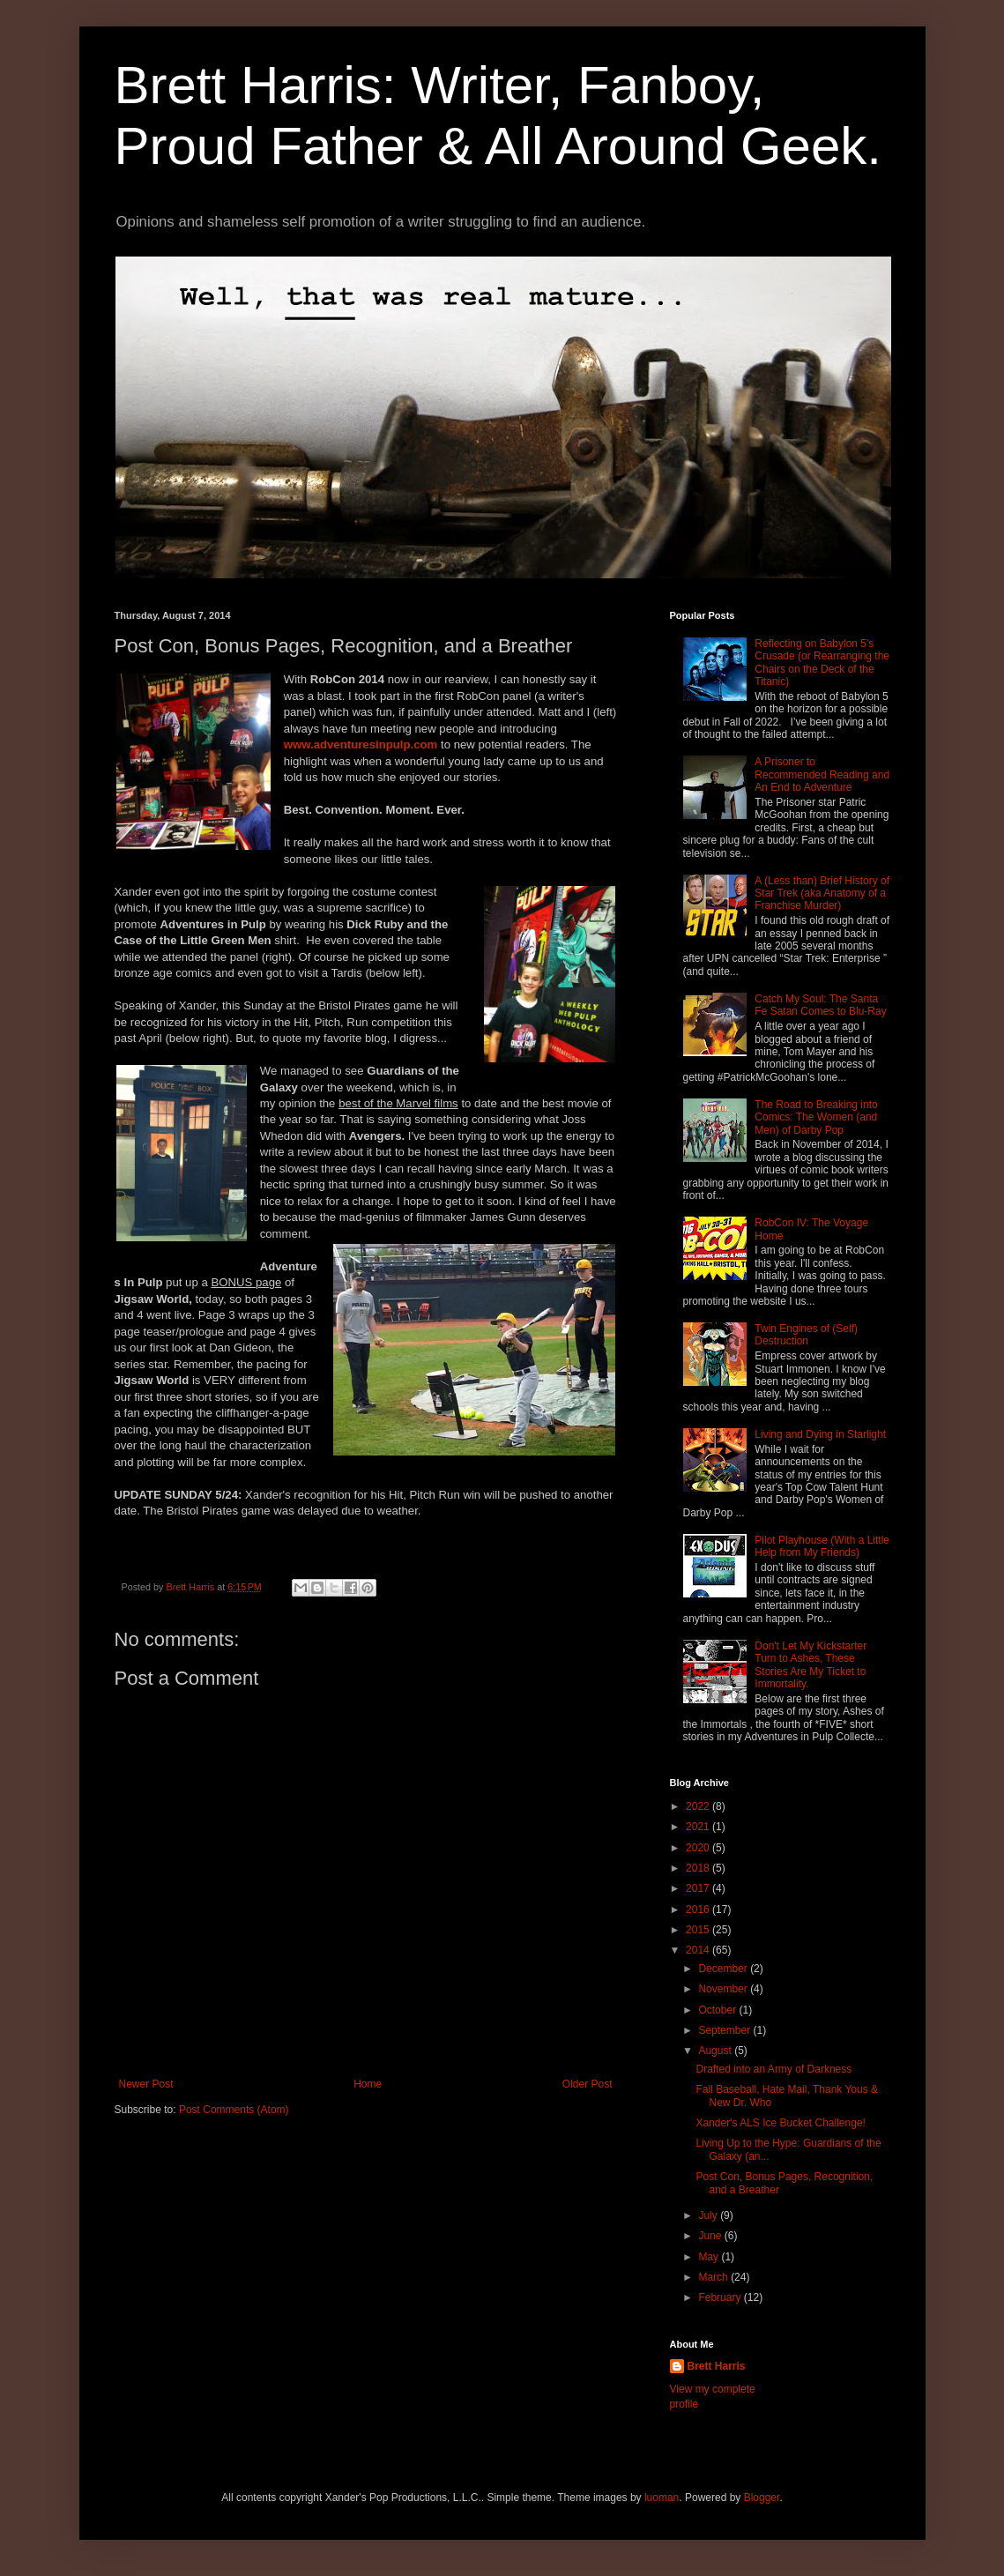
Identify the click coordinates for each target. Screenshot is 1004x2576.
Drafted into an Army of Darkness (773, 2069)
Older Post (587, 2084)
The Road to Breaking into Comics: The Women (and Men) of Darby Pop (816, 1117)
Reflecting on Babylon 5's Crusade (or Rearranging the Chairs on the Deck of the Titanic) (822, 662)
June (711, 2236)
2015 (699, 1930)
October (718, 2010)
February (720, 2297)
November (724, 1989)
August (716, 2050)
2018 (699, 1868)
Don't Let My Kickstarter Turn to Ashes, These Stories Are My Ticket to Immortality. (810, 1665)
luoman (661, 2497)
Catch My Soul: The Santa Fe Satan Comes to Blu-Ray (820, 1005)
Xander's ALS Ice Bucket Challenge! (780, 2123)
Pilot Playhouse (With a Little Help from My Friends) (822, 1546)
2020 (699, 1848)
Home (367, 2084)
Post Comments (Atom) (234, 2109)
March (714, 2277)
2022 (699, 1806)
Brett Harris (717, 2366)
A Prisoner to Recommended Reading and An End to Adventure (822, 774)
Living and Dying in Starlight (820, 1434)
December (724, 1968)
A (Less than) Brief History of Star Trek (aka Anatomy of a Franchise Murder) (822, 893)
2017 (699, 1888)
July (709, 2215)
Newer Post (146, 2084)
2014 (699, 1950)
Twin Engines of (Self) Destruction (806, 1334)
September (725, 2030)
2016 (699, 1909)
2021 (699, 1826)
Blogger (762, 2497)
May (709, 2257)
